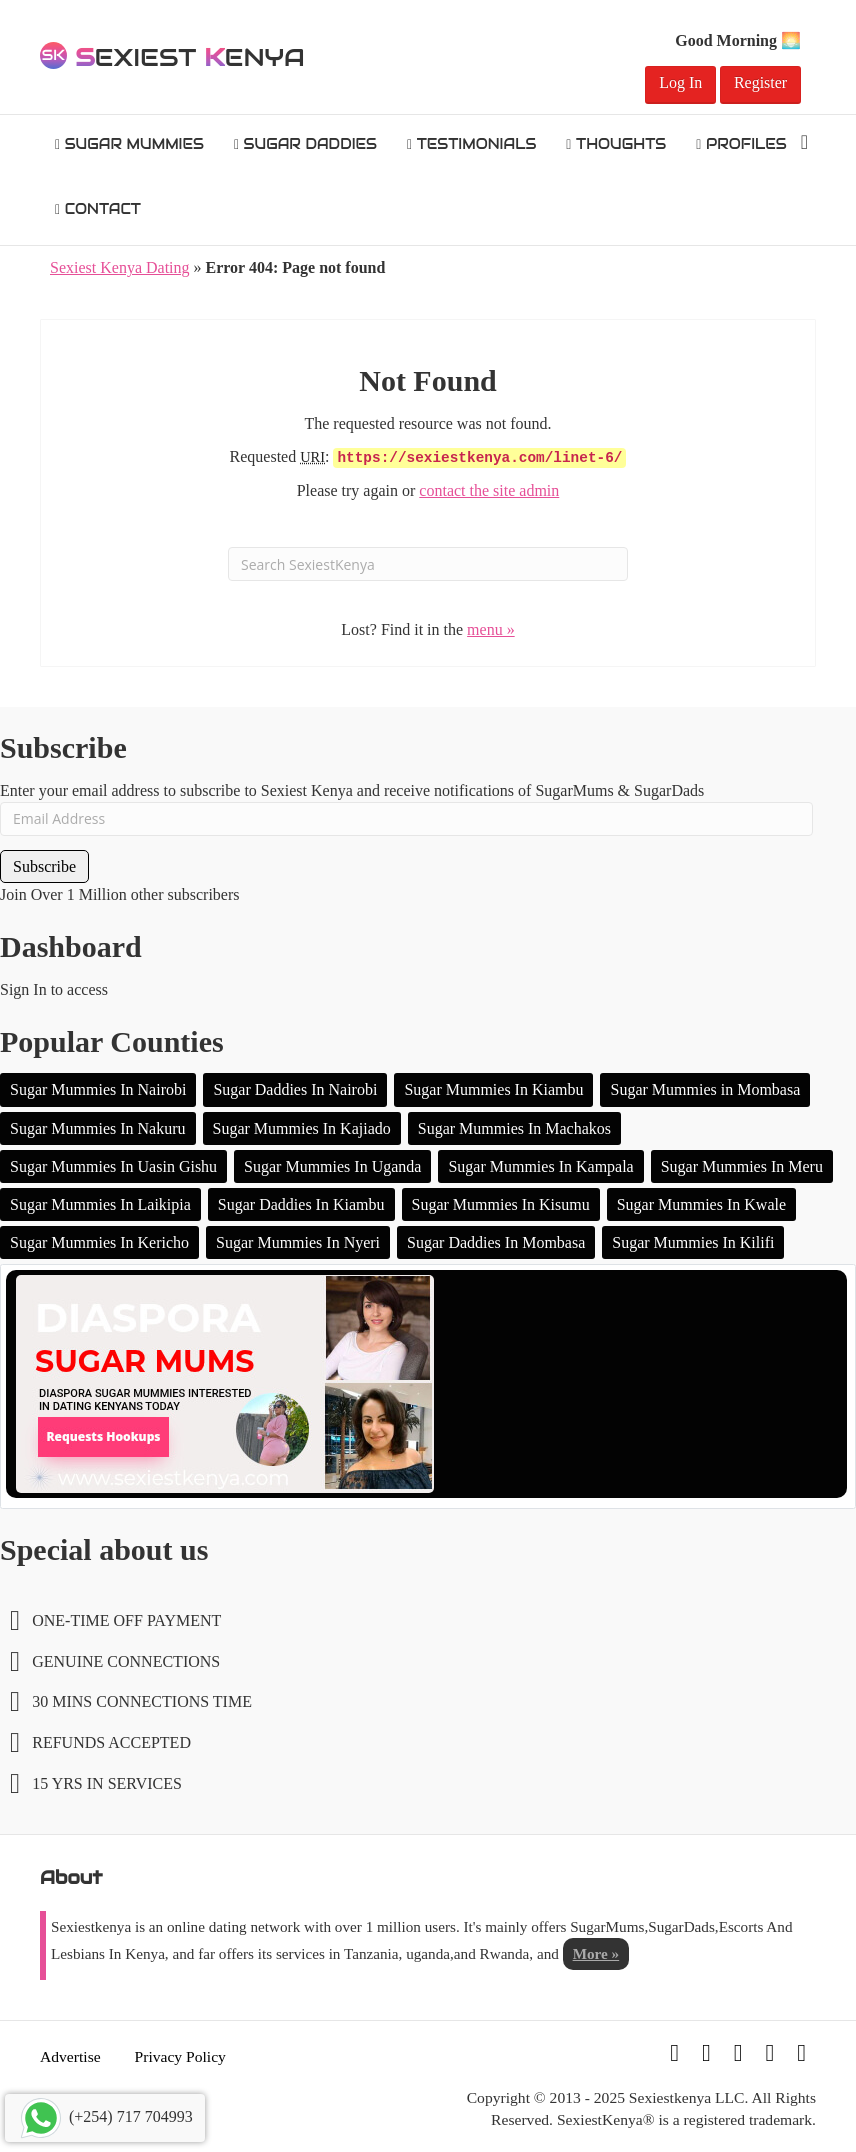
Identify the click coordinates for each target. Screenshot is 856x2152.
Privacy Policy (180, 2056)
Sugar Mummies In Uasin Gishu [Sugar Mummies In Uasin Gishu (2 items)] (113, 1166)
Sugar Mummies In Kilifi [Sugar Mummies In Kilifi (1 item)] (693, 1242)
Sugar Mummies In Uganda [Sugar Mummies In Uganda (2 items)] (332, 1166)
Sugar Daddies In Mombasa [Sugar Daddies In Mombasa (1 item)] (496, 1242)
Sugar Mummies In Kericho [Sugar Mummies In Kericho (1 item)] (99, 1242)
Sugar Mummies (129, 144)
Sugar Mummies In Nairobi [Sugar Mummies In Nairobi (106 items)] (98, 1089)
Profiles (741, 144)
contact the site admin (489, 490)
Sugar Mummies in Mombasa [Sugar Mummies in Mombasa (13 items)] (705, 1089)
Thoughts (616, 144)
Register (760, 82)
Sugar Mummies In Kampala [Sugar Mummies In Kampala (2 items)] (540, 1166)
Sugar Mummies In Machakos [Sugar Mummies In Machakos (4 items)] (514, 1128)
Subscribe (44, 866)
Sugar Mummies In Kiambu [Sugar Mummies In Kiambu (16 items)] (493, 1089)
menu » (491, 629)
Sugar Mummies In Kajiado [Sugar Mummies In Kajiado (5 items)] (302, 1128)
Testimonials (471, 144)
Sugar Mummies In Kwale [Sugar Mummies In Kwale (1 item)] (701, 1204)
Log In (680, 82)
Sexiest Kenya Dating (120, 267)
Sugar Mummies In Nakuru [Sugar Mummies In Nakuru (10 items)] (98, 1128)
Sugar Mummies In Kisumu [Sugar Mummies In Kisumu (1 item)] (501, 1204)
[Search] (804, 142)
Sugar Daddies (305, 144)
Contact (98, 209)
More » (596, 1953)
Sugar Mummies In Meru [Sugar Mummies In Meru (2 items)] (742, 1166)
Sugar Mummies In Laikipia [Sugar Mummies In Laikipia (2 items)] (100, 1204)
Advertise (70, 2056)
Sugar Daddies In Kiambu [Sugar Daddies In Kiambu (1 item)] (301, 1204)
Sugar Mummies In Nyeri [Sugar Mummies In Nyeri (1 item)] (298, 1242)
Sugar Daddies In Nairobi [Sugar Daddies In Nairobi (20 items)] (295, 1089)
